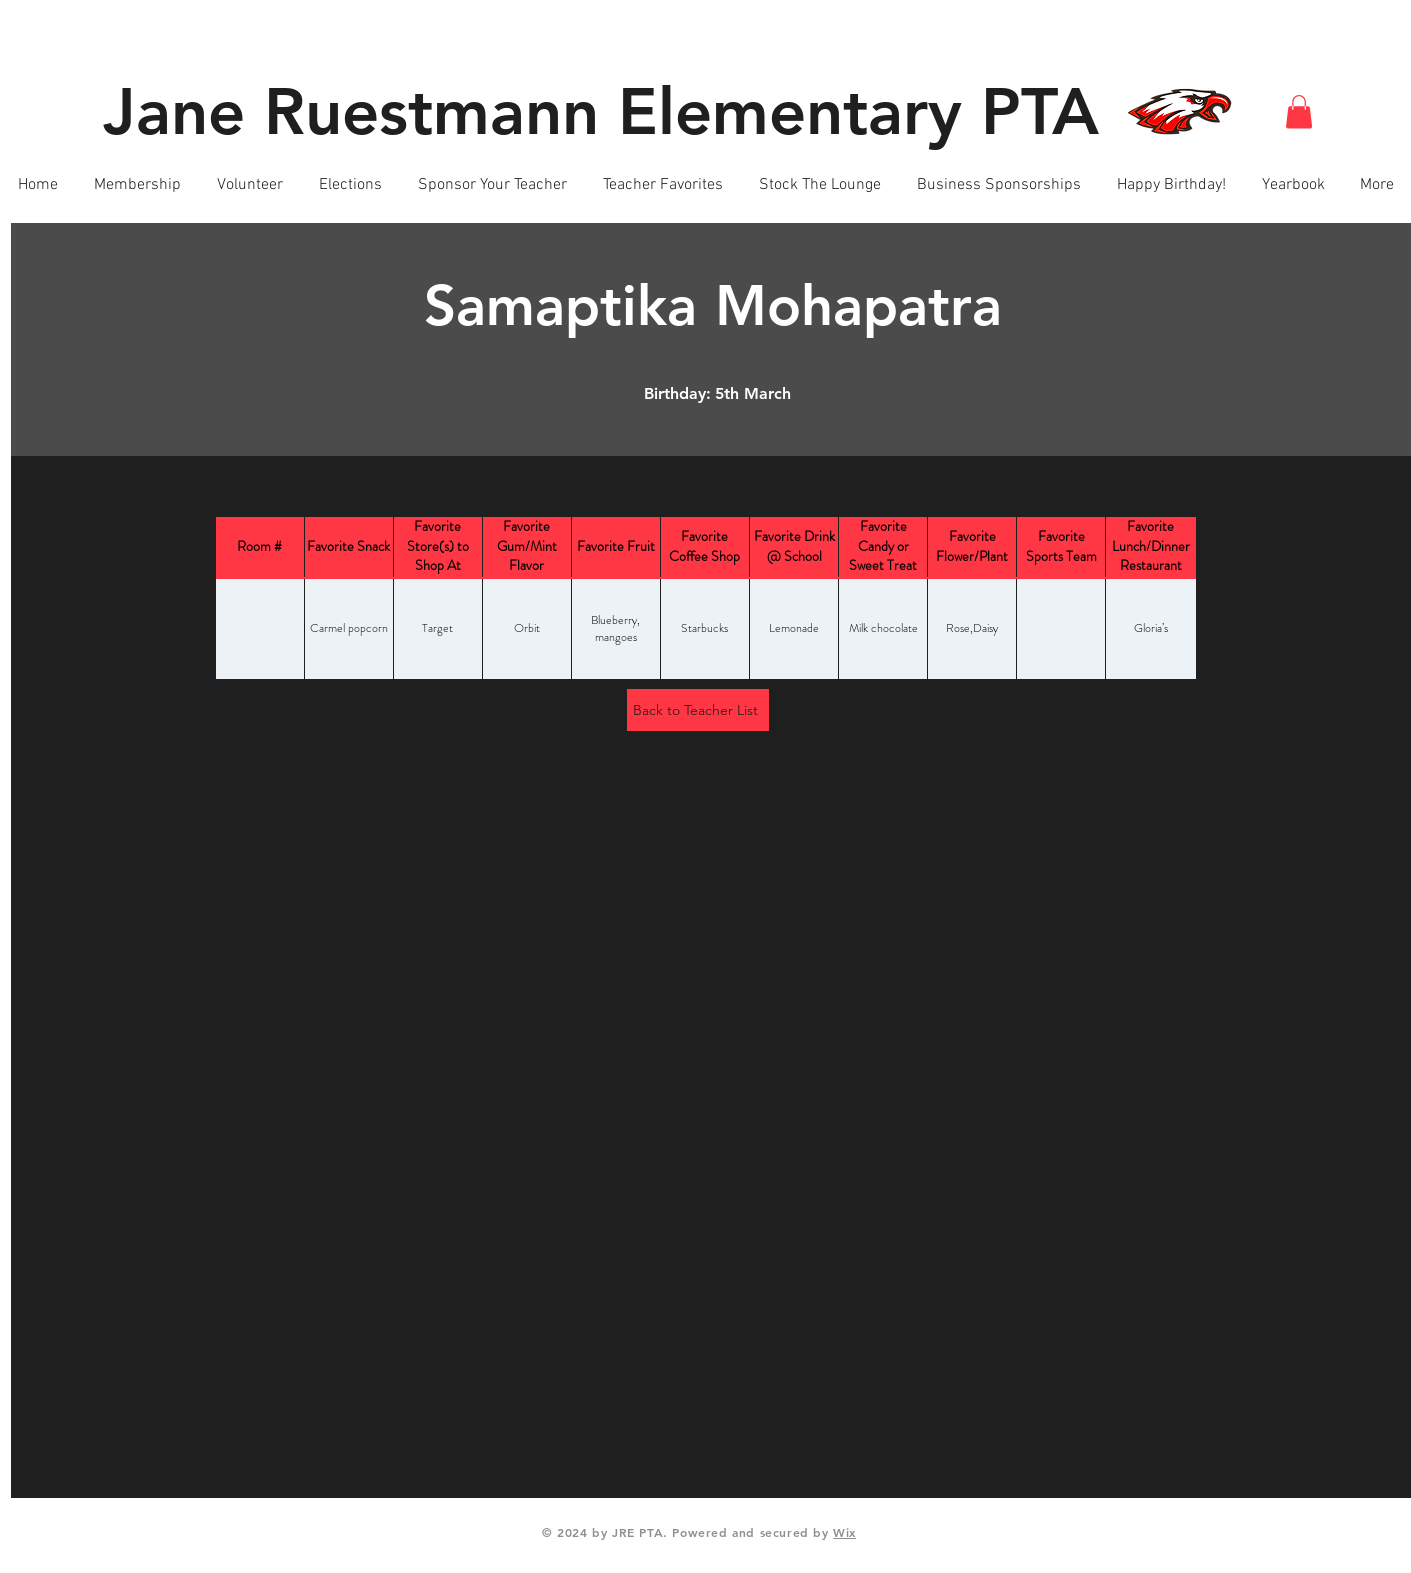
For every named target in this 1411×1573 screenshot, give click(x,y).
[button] (1299, 111)
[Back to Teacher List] (698, 710)
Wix (844, 1532)
